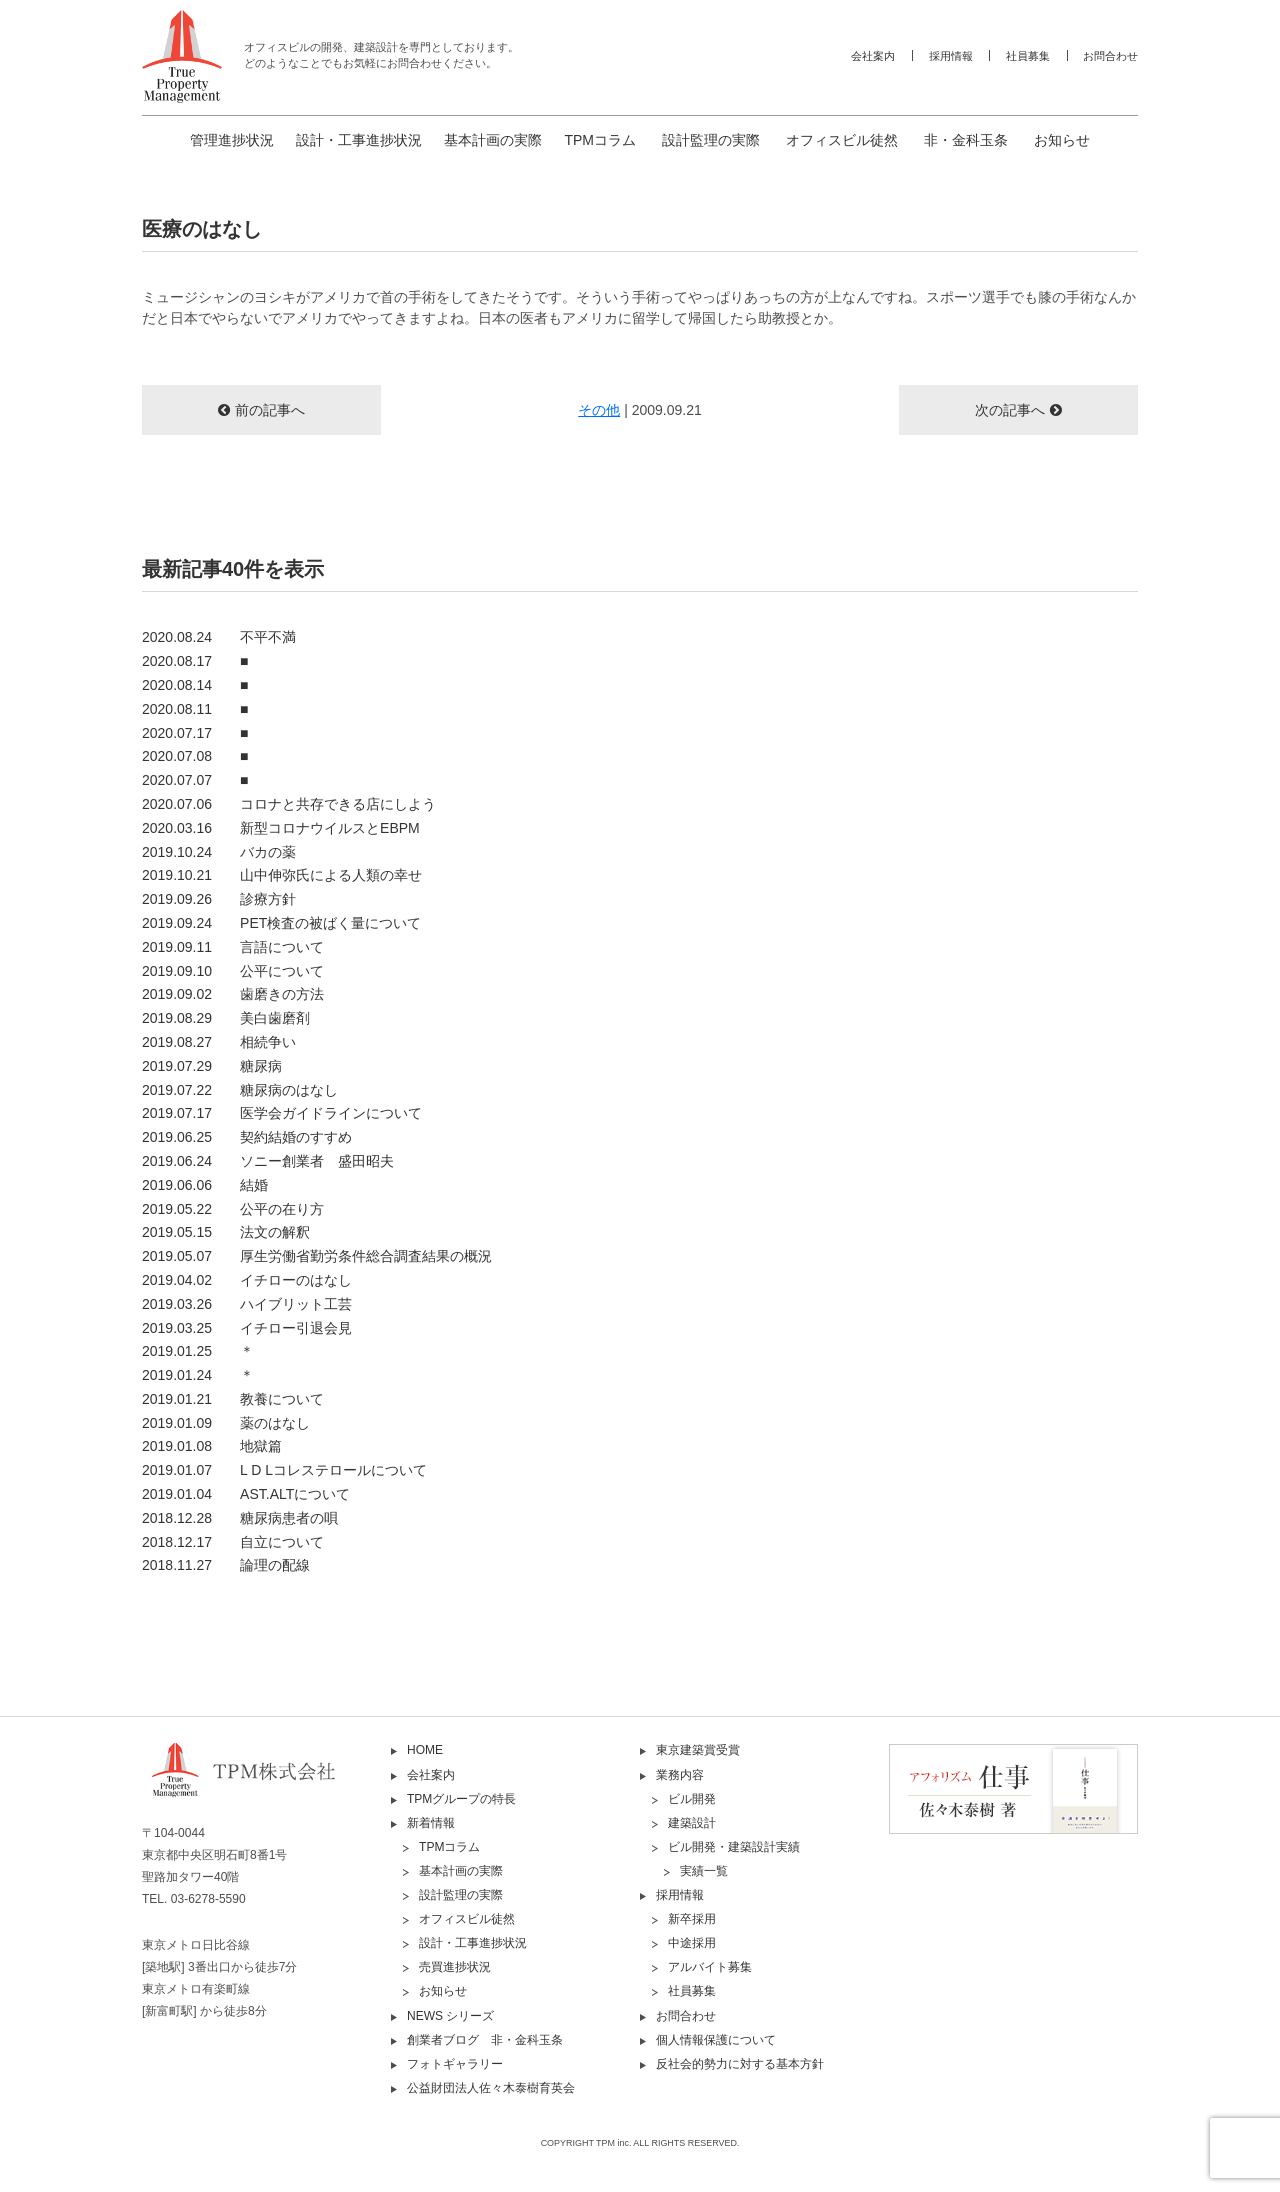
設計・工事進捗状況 (359, 140)
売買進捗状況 (455, 1967)
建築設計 (692, 1823)
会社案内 (873, 56)
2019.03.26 (247, 1304)
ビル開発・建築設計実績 (734, 1847)
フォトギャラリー (455, 2064)
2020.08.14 (195, 685)
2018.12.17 (233, 1542)
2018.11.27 (226, 1565)
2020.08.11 (195, 709)
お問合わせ (1110, 56)
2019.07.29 (212, 1066)
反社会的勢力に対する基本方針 (740, 2064)
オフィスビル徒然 (842, 140)
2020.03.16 (281, 828)
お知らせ (1062, 140)
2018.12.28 (240, 1518)
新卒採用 (692, 1919)
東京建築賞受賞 (698, 1750)
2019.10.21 (282, 875)
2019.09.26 (219, 899)
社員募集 (1028, 56)
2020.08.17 (195, 661)
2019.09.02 (233, 994)
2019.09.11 (233, 947)
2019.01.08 (212, 1446)
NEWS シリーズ (450, 2016)
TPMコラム (600, 140)
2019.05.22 (233, 1209)
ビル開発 (692, 1799)
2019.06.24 (268, 1161)
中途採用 (692, 1943)
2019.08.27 (219, 1042)
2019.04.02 (247, 1280)
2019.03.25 (247, 1328)
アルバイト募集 (710, 1967)
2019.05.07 (317, 1256)
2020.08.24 (219, 637)
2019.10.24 (219, 852)
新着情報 (431, 1823)
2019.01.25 (198, 1351)
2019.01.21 (233, 1399)
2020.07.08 (195, 756)
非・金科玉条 (966, 140)
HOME (425, 1750)
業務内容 (680, 1775)
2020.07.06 (289, 804)
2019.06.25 (247, 1137)
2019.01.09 (226, 1423)
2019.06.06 (205, 1185)
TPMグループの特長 (461, 1799)
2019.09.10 (233, 971)
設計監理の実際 (711, 140)
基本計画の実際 (493, 140)
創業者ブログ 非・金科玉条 (485, 2040)
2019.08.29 (226, 1018)
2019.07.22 (240, 1090)
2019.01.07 (284, 1470)
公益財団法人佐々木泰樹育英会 (491, 2088)
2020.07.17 (195, 733)
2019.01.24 (198, 1375)
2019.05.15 (226, 1232)
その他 (599, 410)
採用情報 (951, 56)
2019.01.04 (246, 1494)
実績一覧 (704, 1871)
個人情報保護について (716, 2040)
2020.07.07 (195, 780)
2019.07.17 (282, 1113)
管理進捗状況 (232, 140)
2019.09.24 (281, 923)
